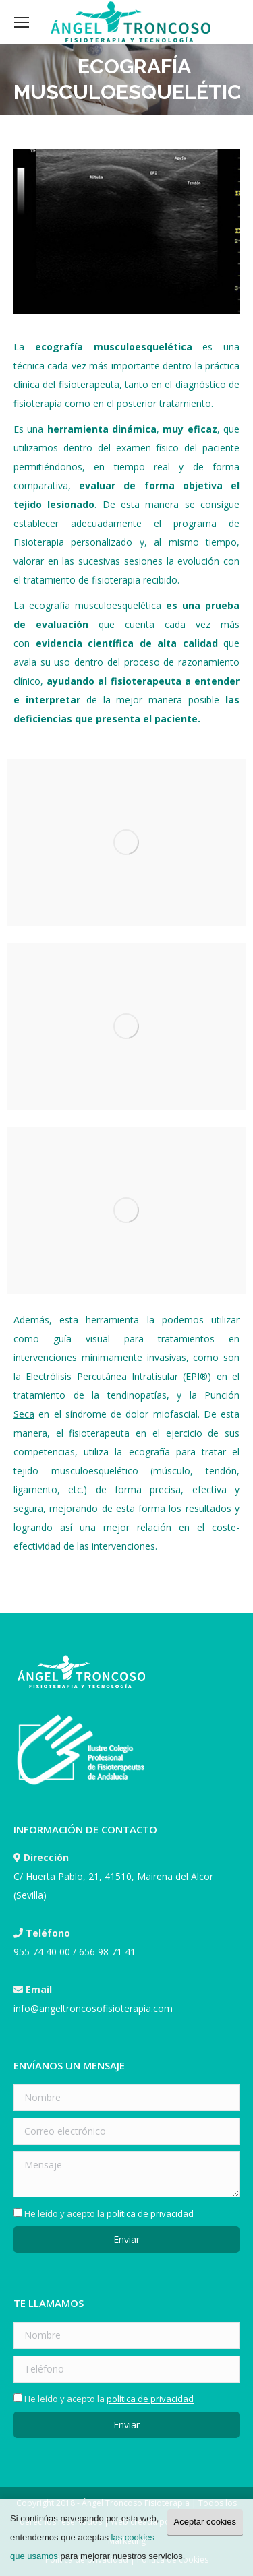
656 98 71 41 (107, 1951)
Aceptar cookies (205, 2522)
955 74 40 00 (41, 1951)
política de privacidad (150, 2213)
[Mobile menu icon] (21, 22)
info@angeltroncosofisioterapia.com (93, 2008)
